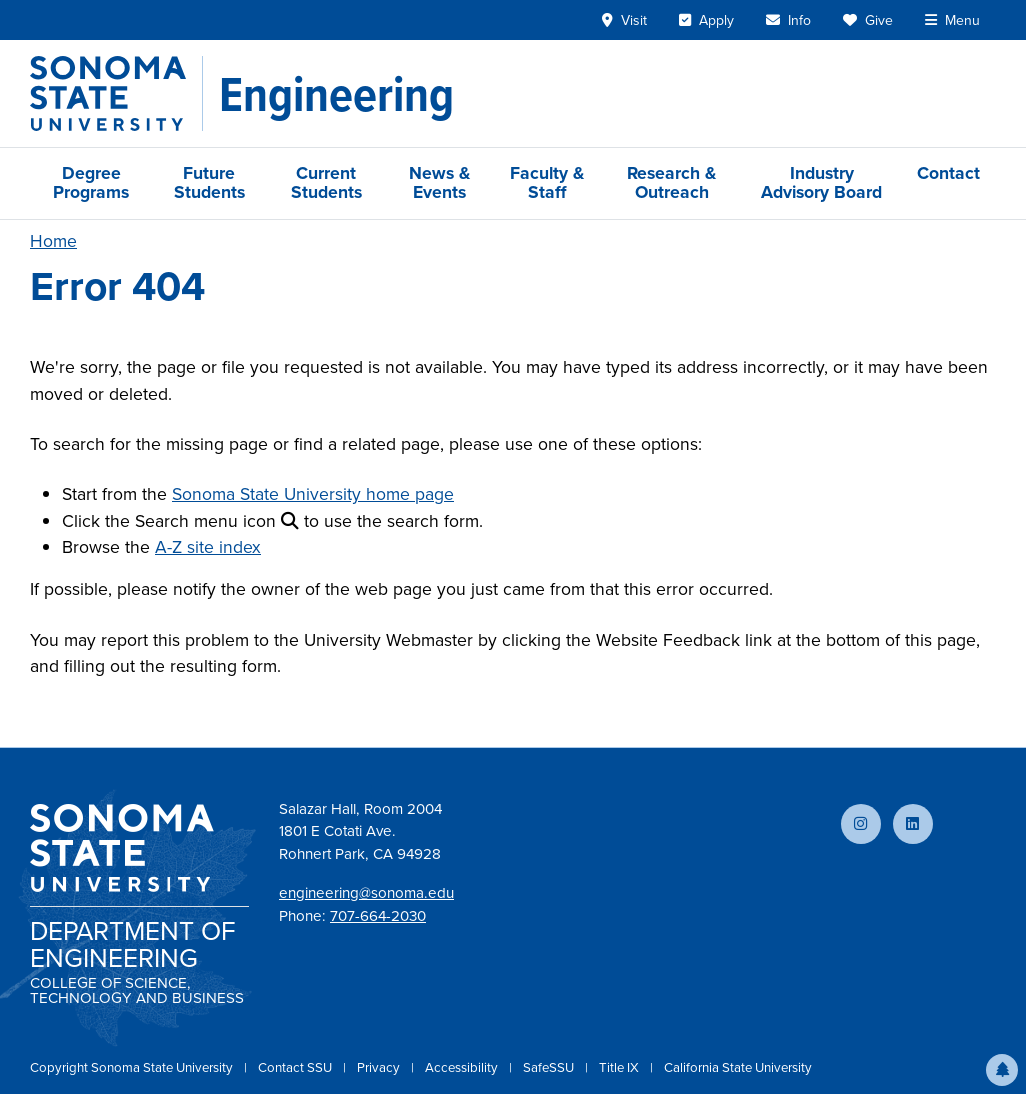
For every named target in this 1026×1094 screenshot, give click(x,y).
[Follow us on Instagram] (861, 824)
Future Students (209, 182)
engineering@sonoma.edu (366, 893)
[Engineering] (336, 94)
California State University (738, 1067)
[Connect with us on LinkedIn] (913, 824)
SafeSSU (550, 1067)
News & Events (439, 182)
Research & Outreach (671, 182)
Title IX (620, 1067)
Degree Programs (91, 182)
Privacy (380, 1067)
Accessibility (463, 1067)
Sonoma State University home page (313, 494)
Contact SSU (296, 1067)
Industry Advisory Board (821, 182)
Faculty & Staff (547, 182)
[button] (1002, 1070)
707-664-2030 (378, 916)
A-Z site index (208, 547)
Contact (948, 173)
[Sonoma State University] (116, 93)
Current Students (326, 182)
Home (53, 241)
